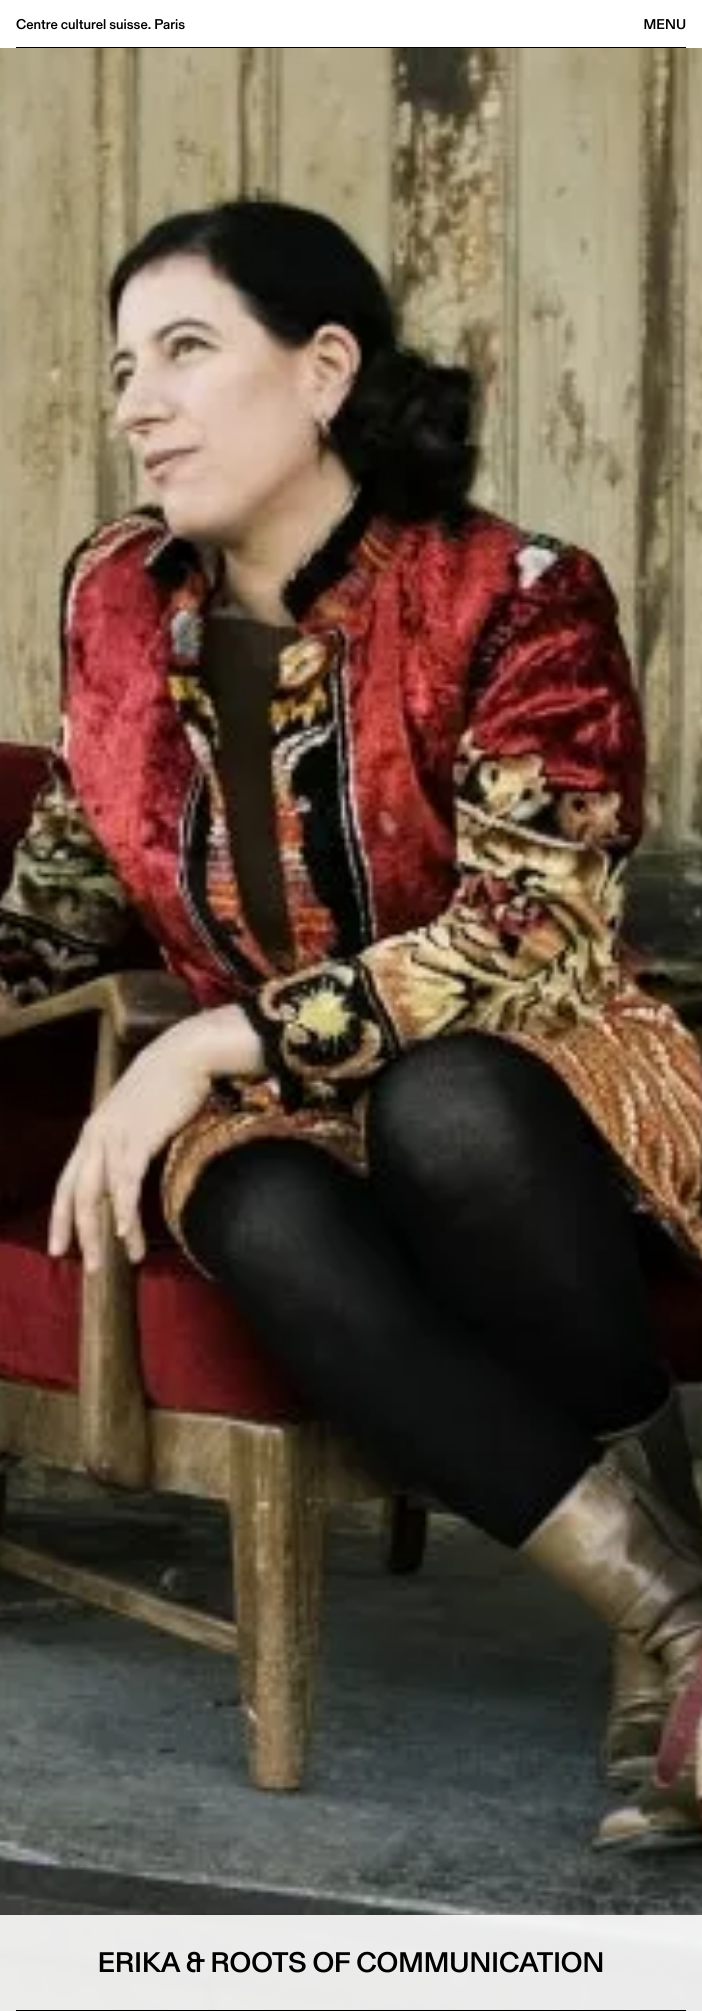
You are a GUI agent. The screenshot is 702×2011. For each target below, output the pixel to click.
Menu (665, 24)
